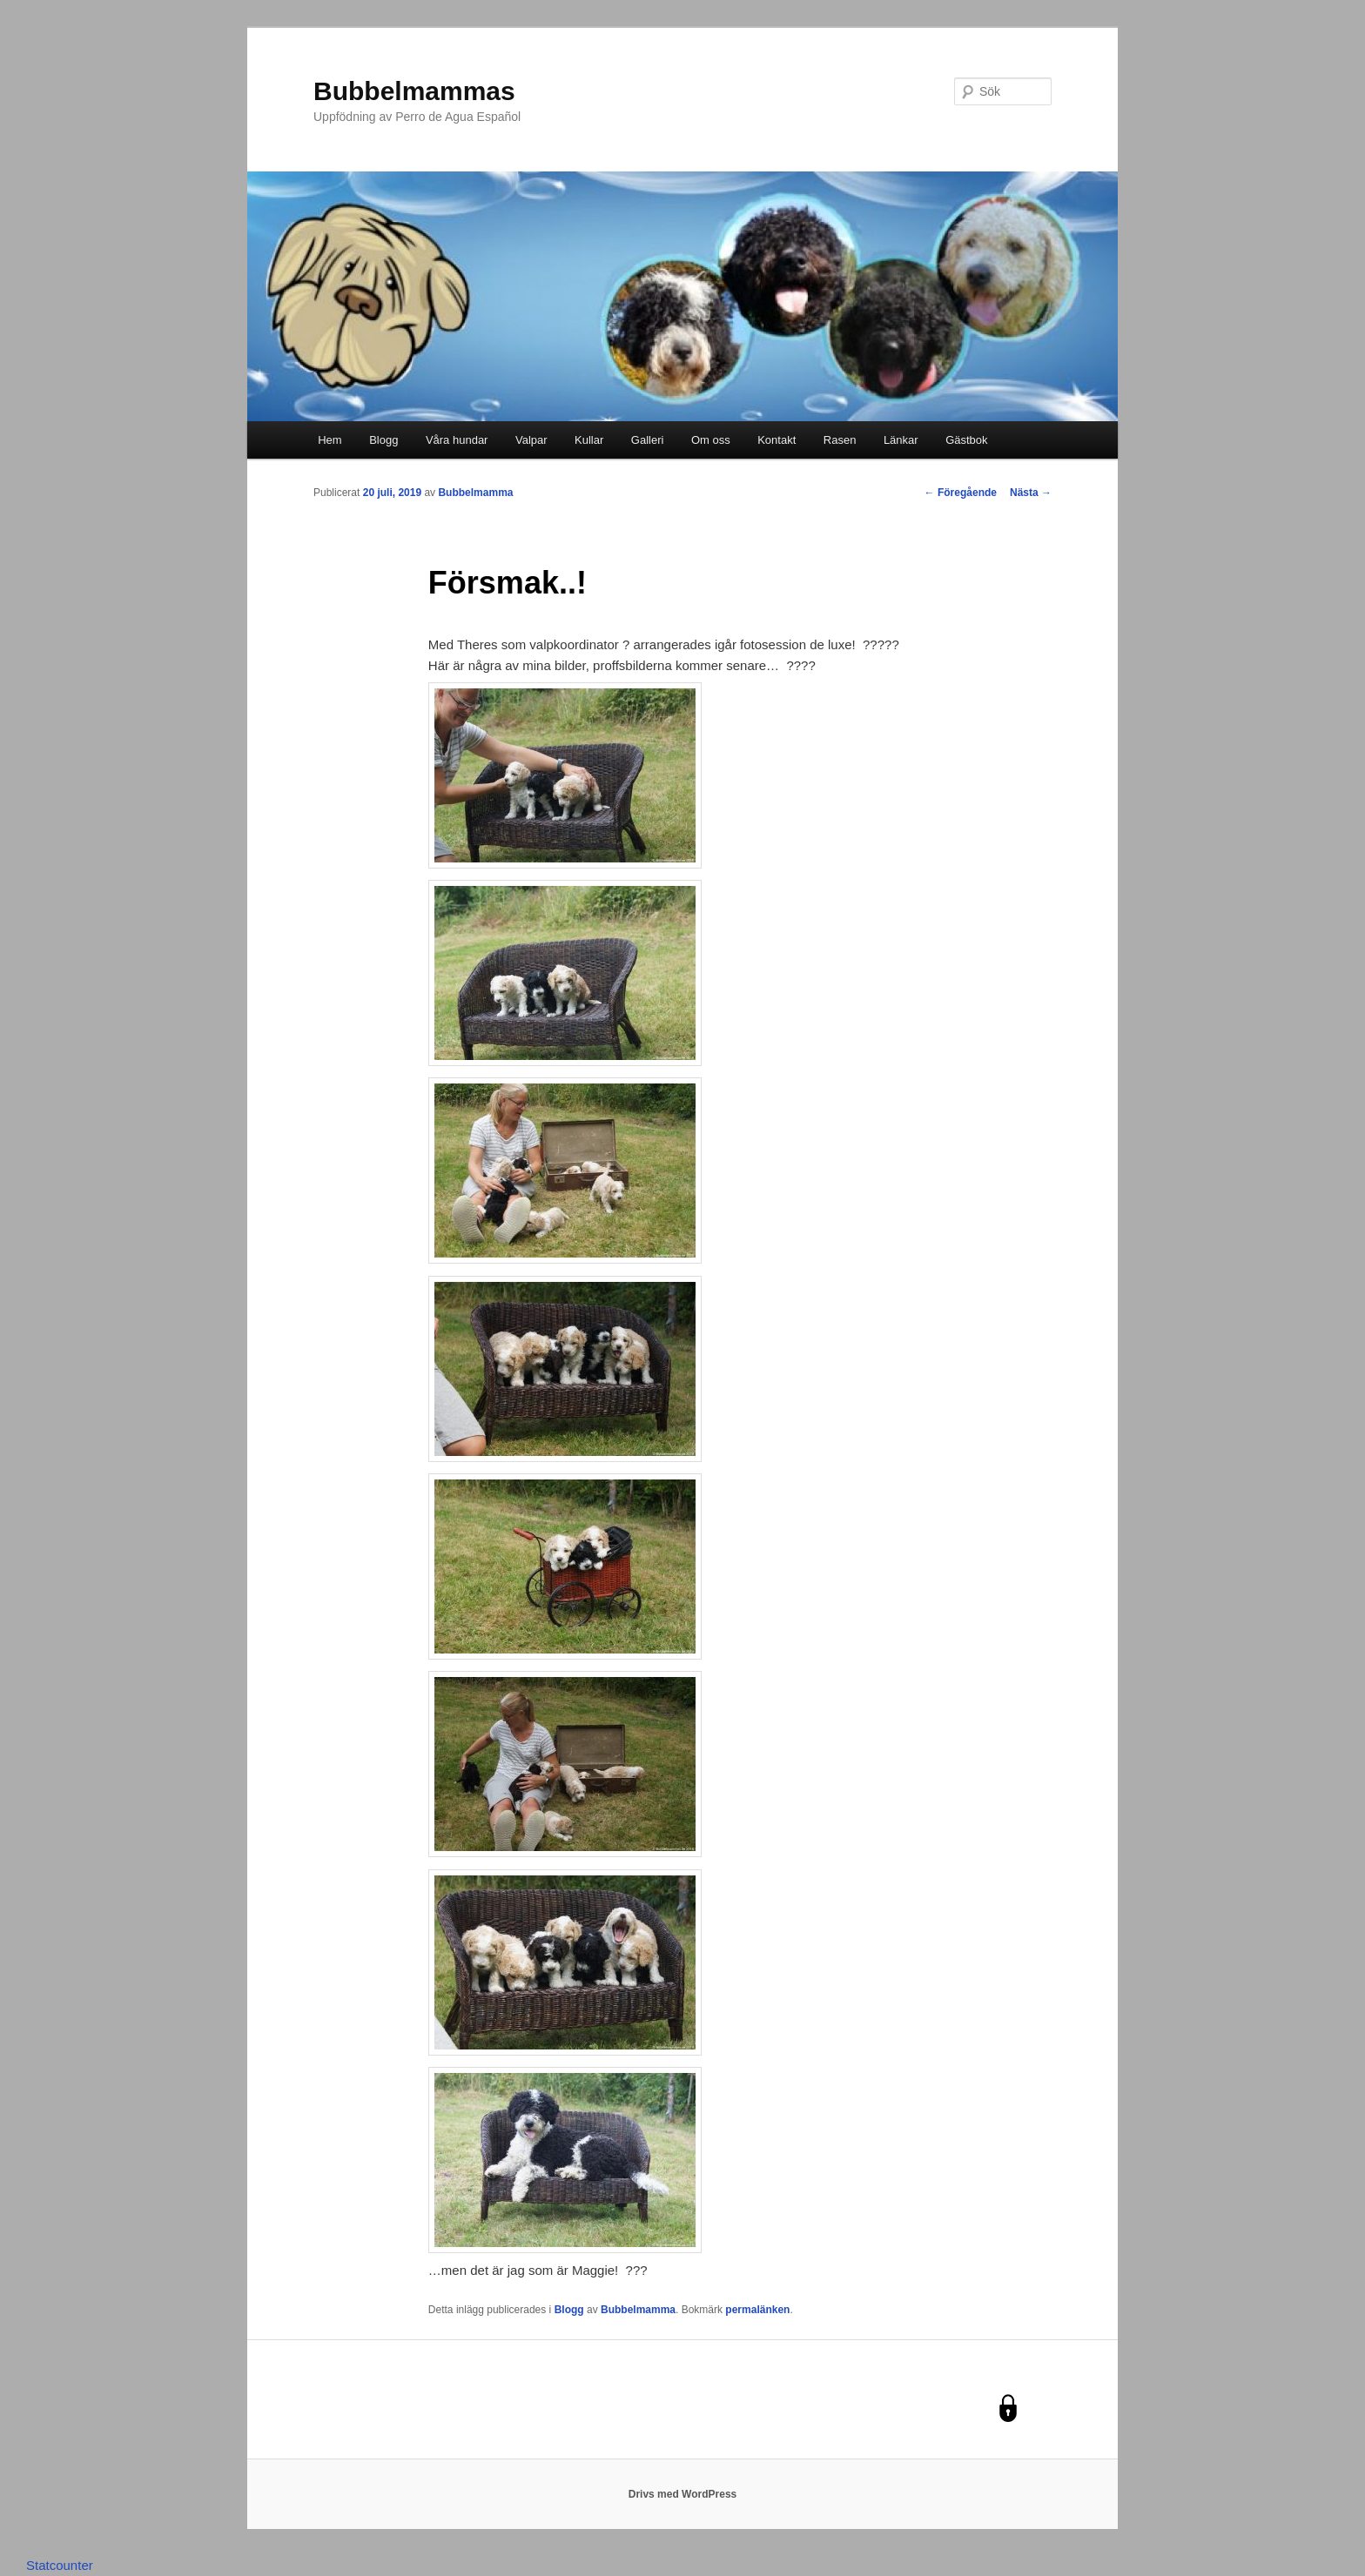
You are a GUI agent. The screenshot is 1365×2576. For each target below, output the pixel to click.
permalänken (757, 2310)
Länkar (901, 439)
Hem (329, 439)
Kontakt (776, 439)
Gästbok (966, 439)
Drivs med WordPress (683, 2494)
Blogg (383, 439)
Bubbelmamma (475, 492)
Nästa (1031, 492)
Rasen (840, 439)
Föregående (961, 492)
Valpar (531, 439)
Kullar (589, 439)
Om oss (710, 439)
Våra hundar (457, 439)
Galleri (647, 439)
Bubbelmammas (414, 91)
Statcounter (59, 2565)
